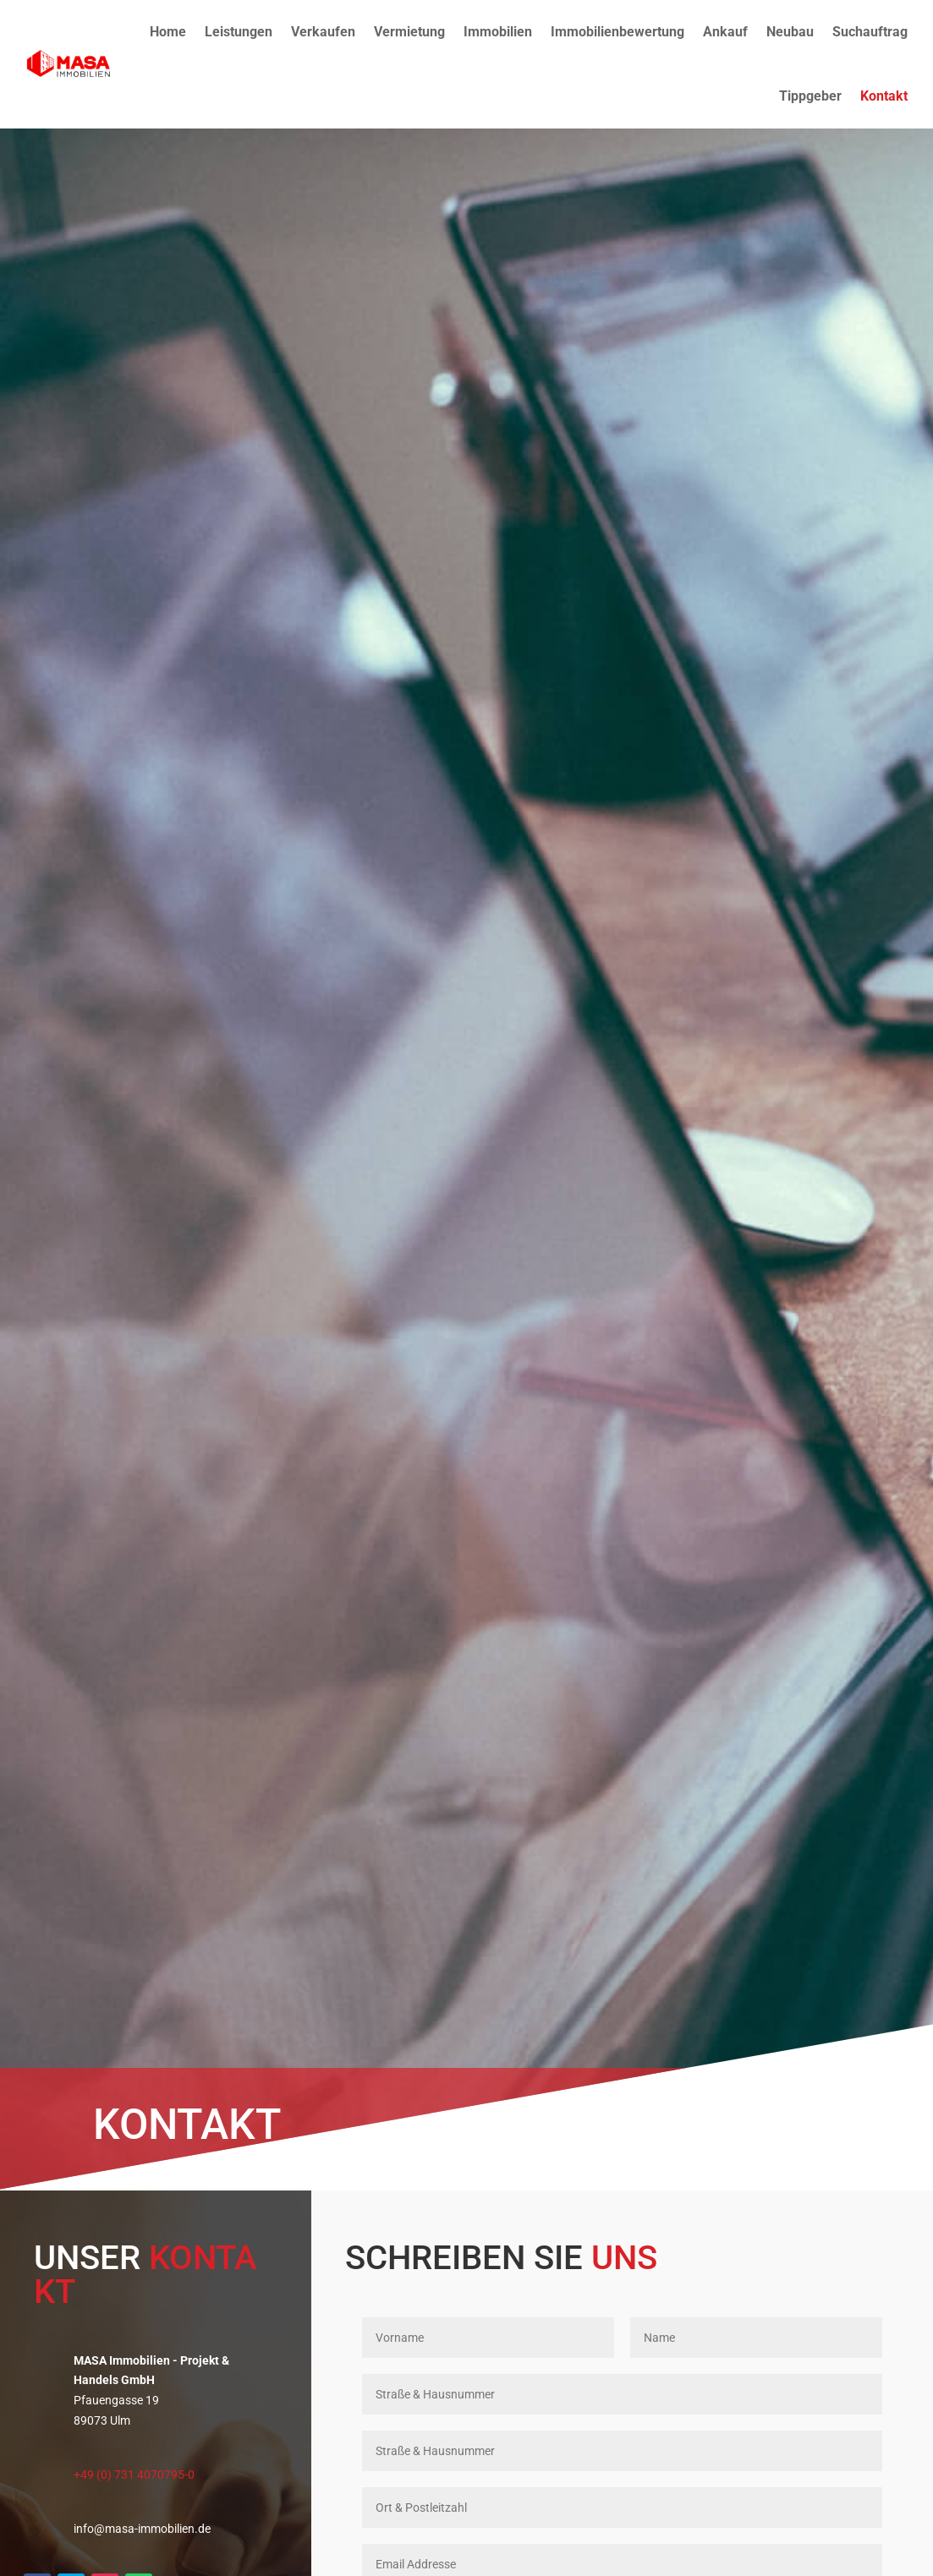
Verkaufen (323, 32)
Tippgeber (810, 96)
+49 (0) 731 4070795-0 (134, 2474)
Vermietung (409, 32)
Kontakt (884, 96)
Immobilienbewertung (617, 32)
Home (168, 32)
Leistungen (238, 32)
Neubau (790, 32)
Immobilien (498, 32)
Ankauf (725, 32)
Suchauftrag (870, 32)
